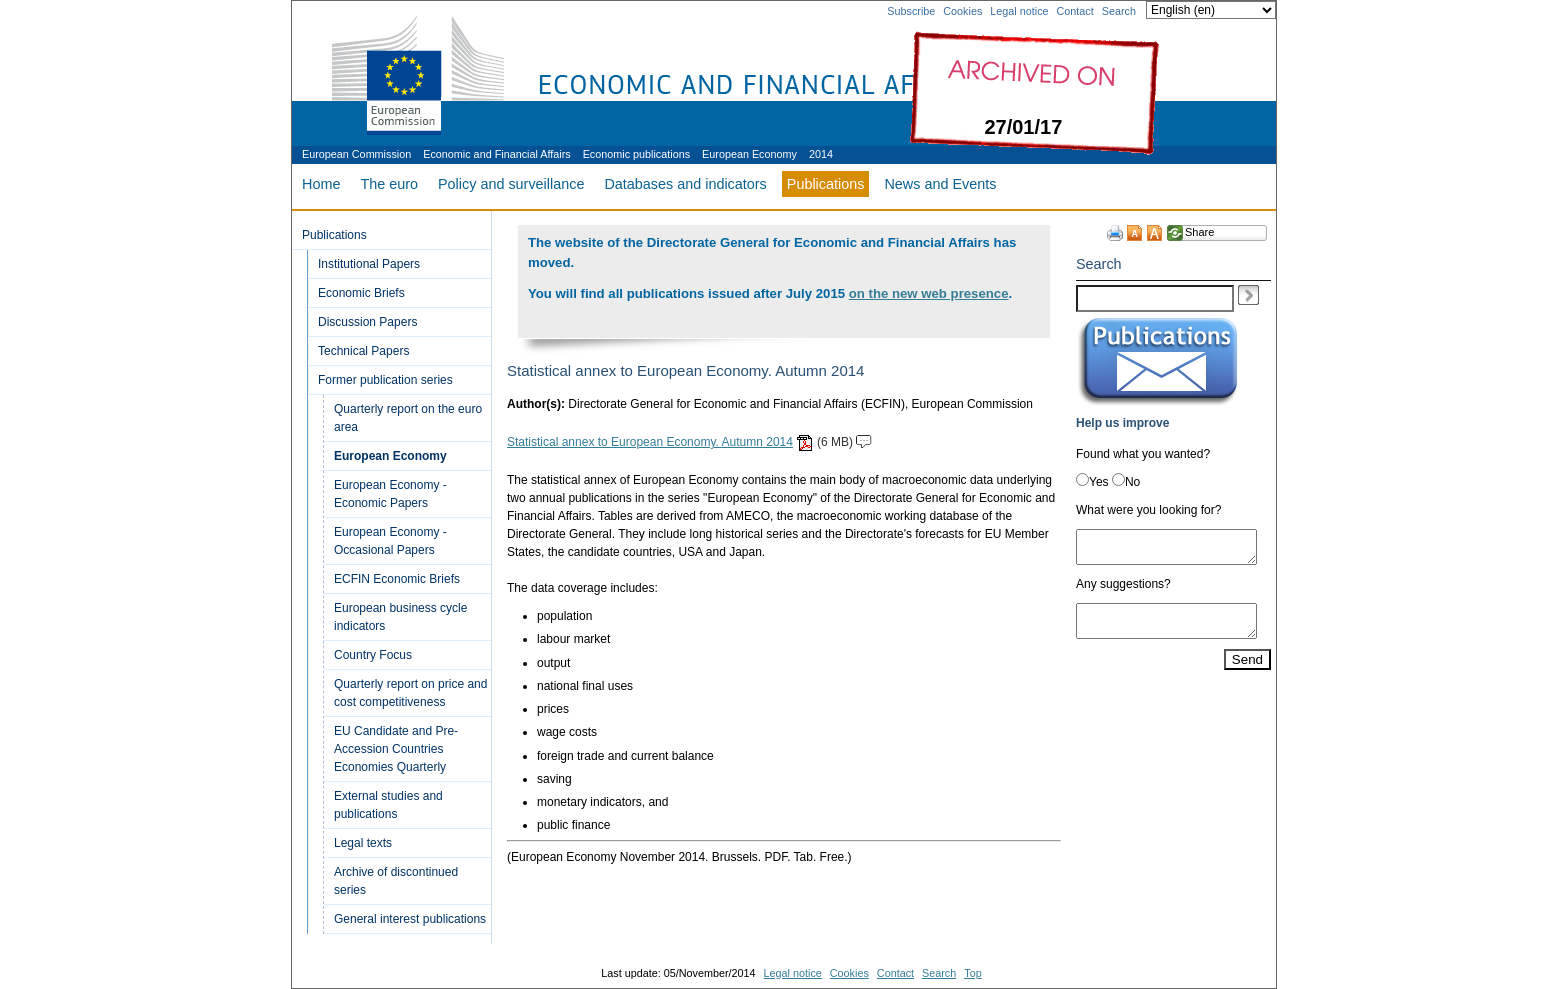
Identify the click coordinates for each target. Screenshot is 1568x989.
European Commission (356, 154)
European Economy (749, 154)
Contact (1075, 11)
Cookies (962, 11)
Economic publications (636, 154)
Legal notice (1019, 11)
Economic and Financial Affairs (496, 154)
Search (1119, 11)
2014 (821, 154)
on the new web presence (929, 293)
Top (972, 973)
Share (1199, 232)
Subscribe (911, 11)
